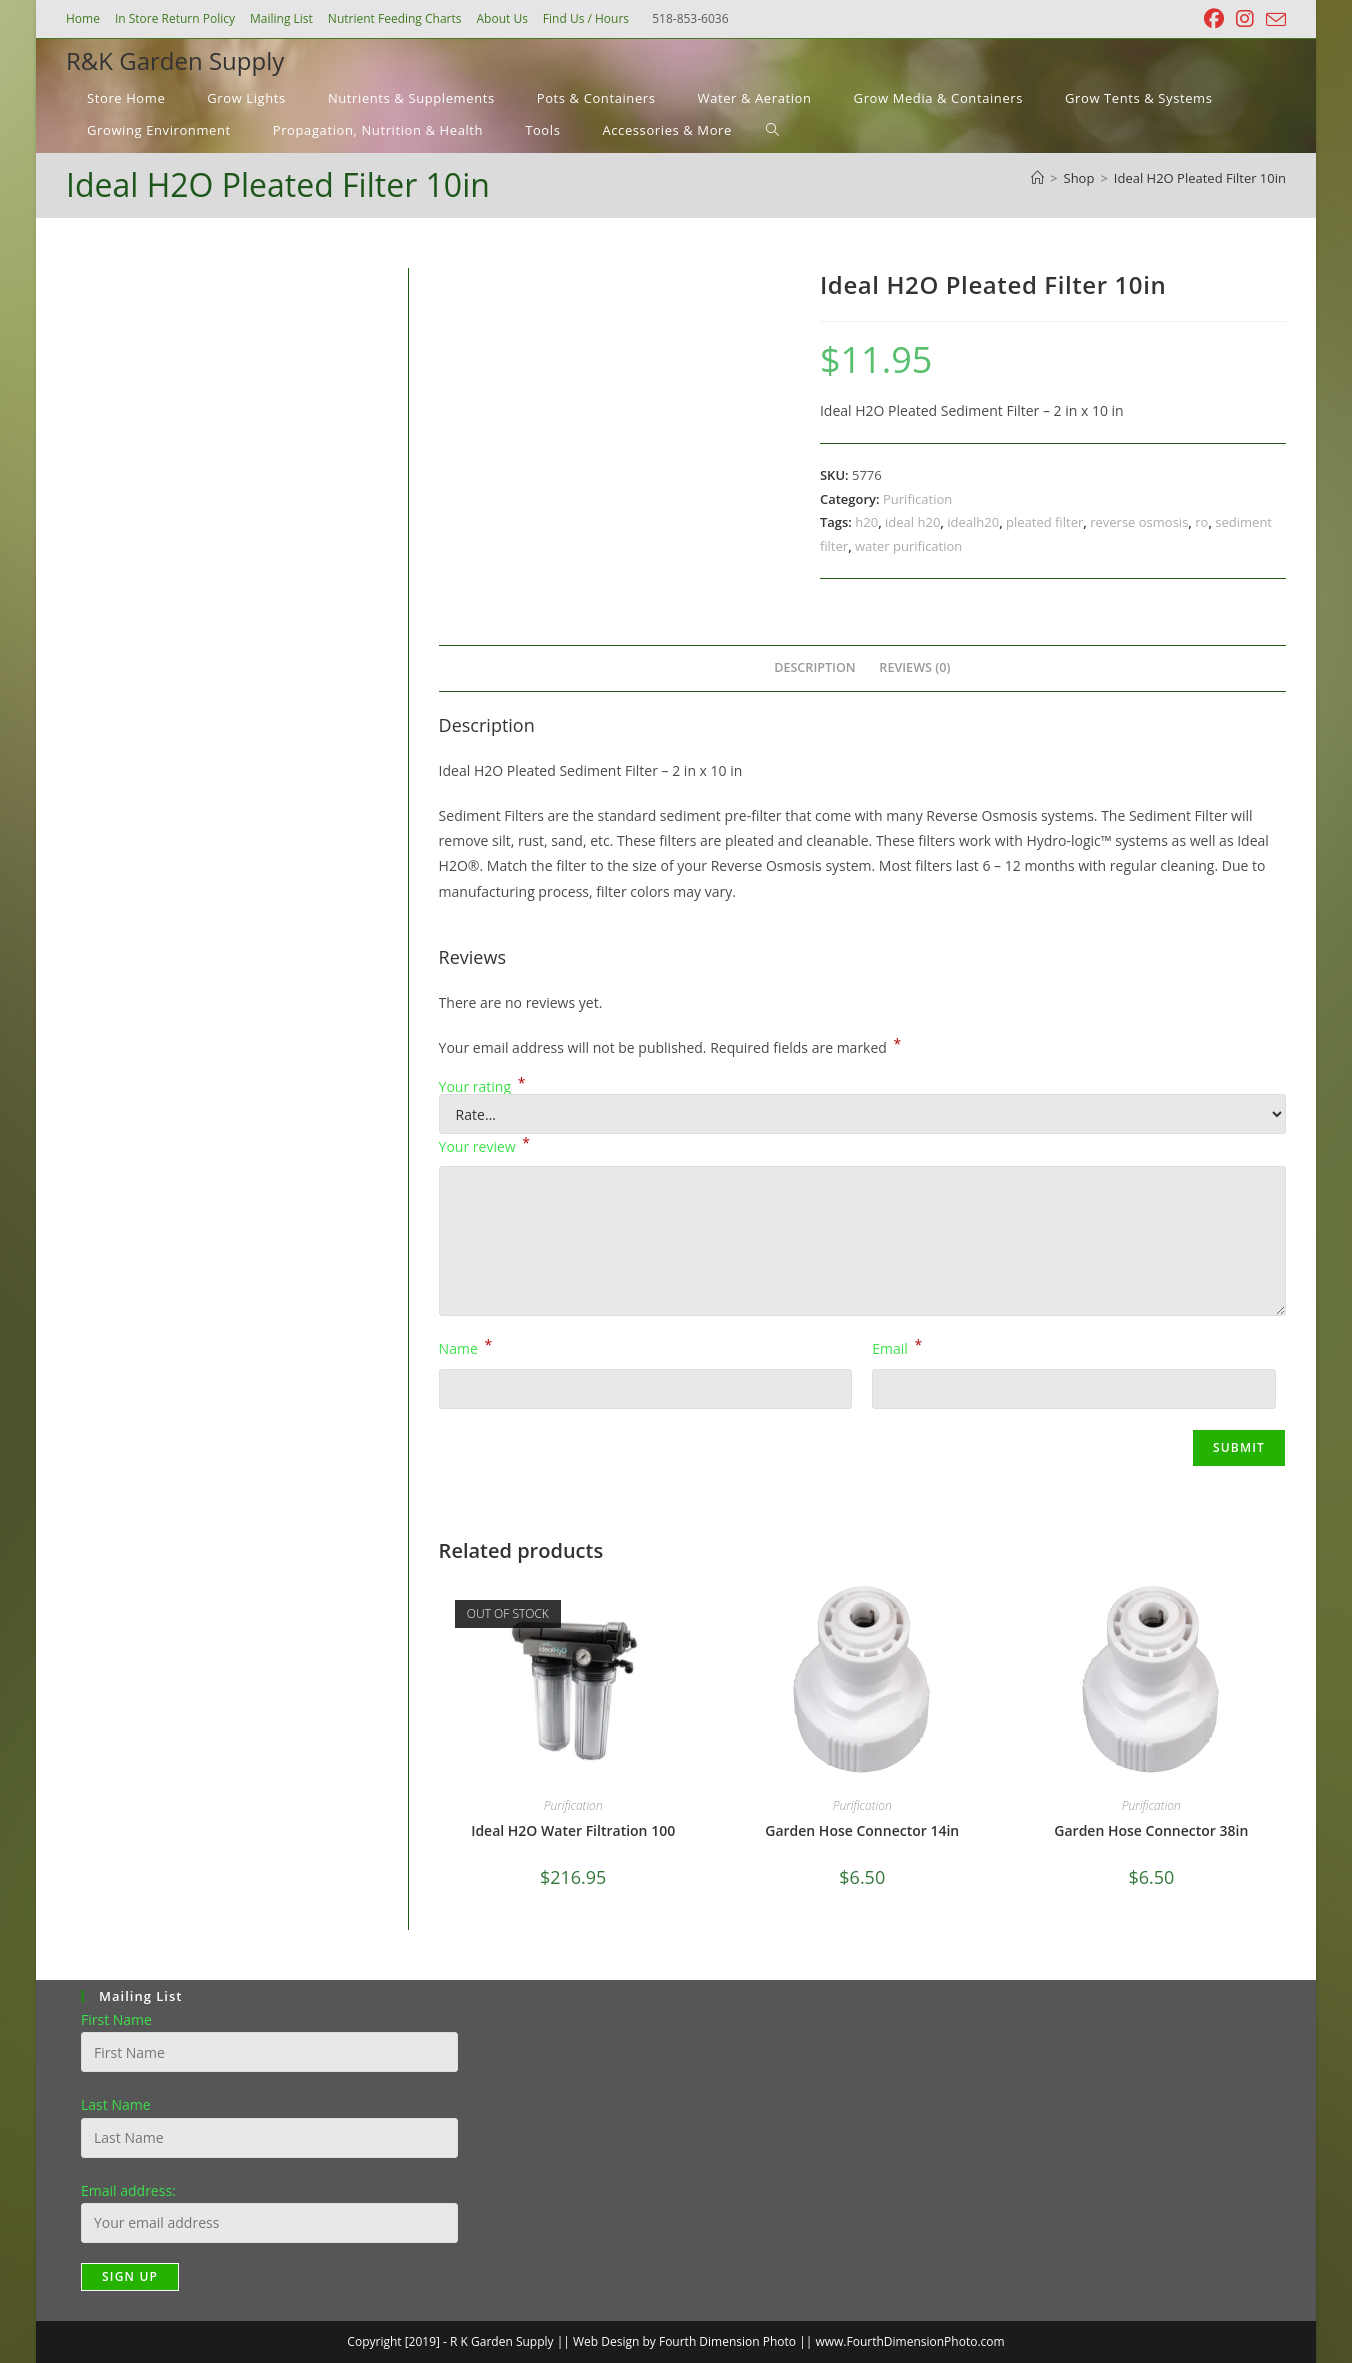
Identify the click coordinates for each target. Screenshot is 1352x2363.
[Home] (1037, 178)
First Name (116, 2019)
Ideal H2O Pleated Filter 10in (1200, 178)
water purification (908, 546)
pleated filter (1044, 522)
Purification (917, 499)
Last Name (116, 2104)
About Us (501, 18)
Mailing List (281, 18)
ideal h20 (912, 522)
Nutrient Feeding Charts (395, 18)
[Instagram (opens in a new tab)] (1245, 19)
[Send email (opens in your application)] (1273, 20)
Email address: (128, 2190)
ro (1201, 522)
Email (897, 1347)
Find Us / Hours (586, 18)
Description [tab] (815, 667)
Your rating (482, 1087)
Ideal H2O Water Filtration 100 (573, 1830)
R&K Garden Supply (175, 60)
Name (466, 1347)
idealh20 (973, 522)
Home (83, 18)
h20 (866, 522)
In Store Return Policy (175, 18)
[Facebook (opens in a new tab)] (1214, 19)
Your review (484, 1145)
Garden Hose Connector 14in (862, 1830)
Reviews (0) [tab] (914, 667)
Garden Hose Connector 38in (1151, 1830)
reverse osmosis (1139, 522)
